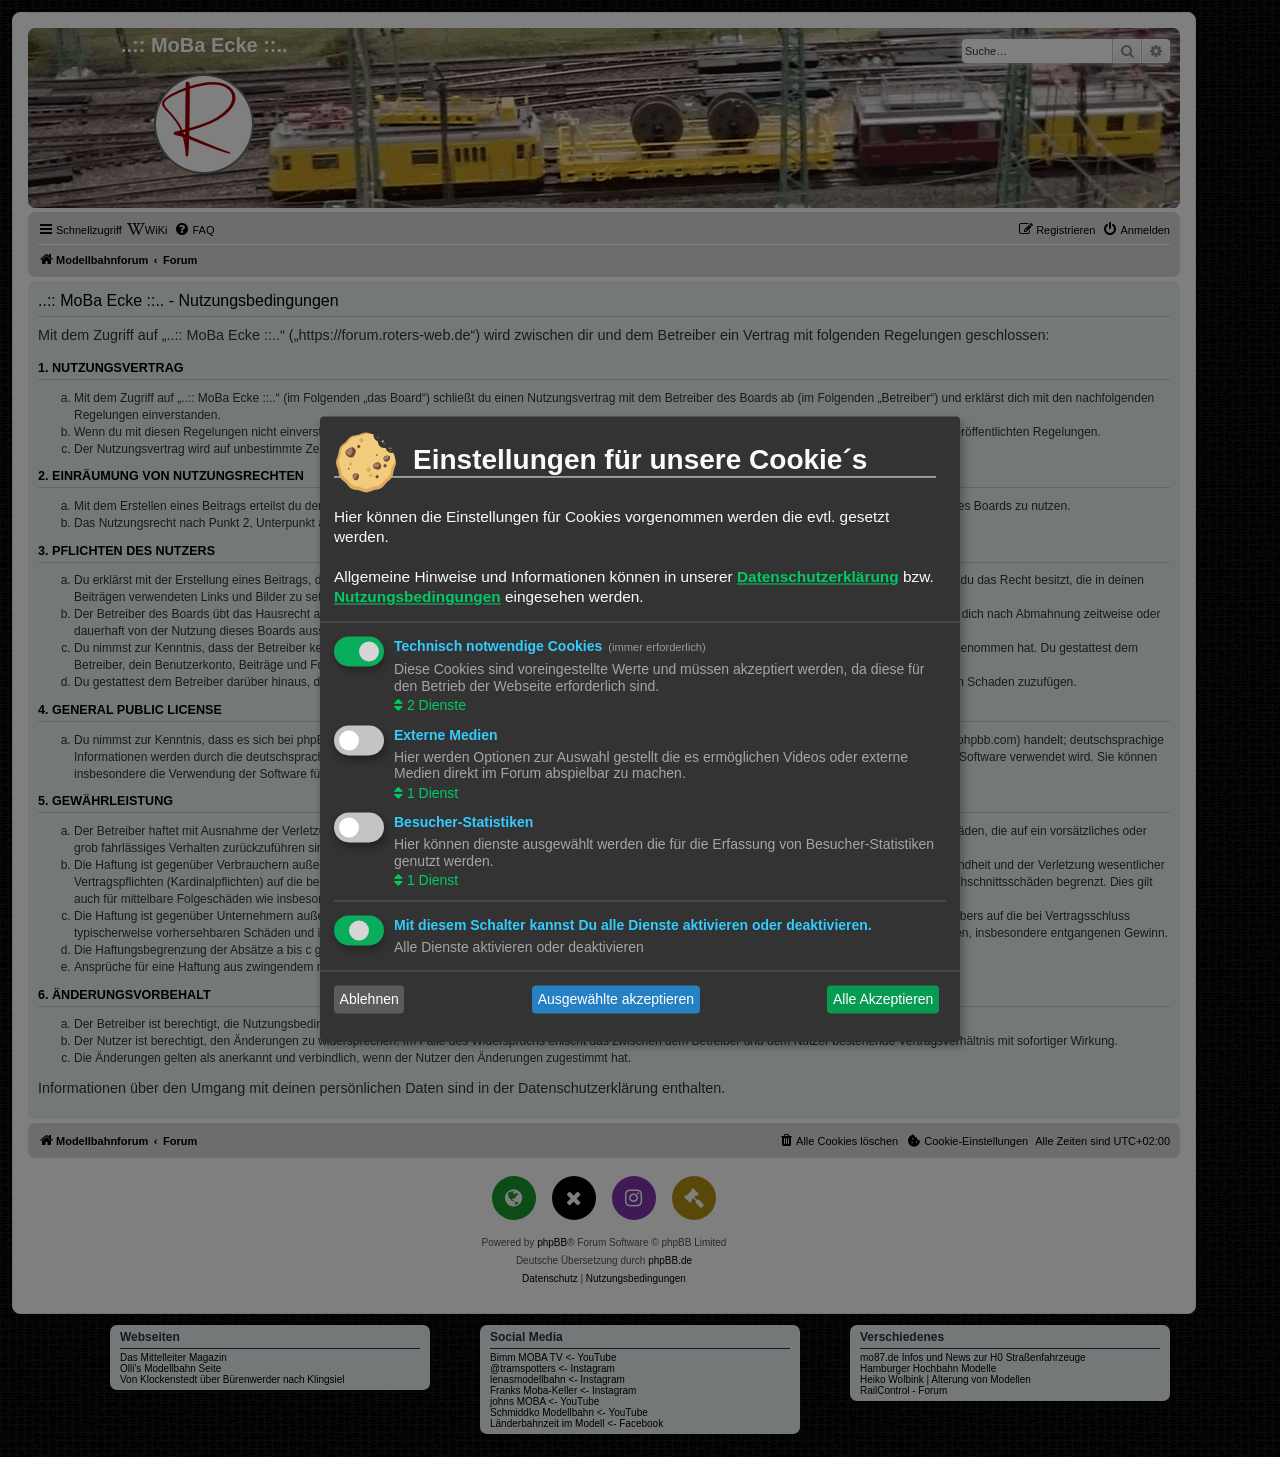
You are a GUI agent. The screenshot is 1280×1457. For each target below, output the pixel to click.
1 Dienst (430, 793)
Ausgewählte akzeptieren (616, 999)
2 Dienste (434, 706)
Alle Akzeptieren (883, 999)
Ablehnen (369, 999)
